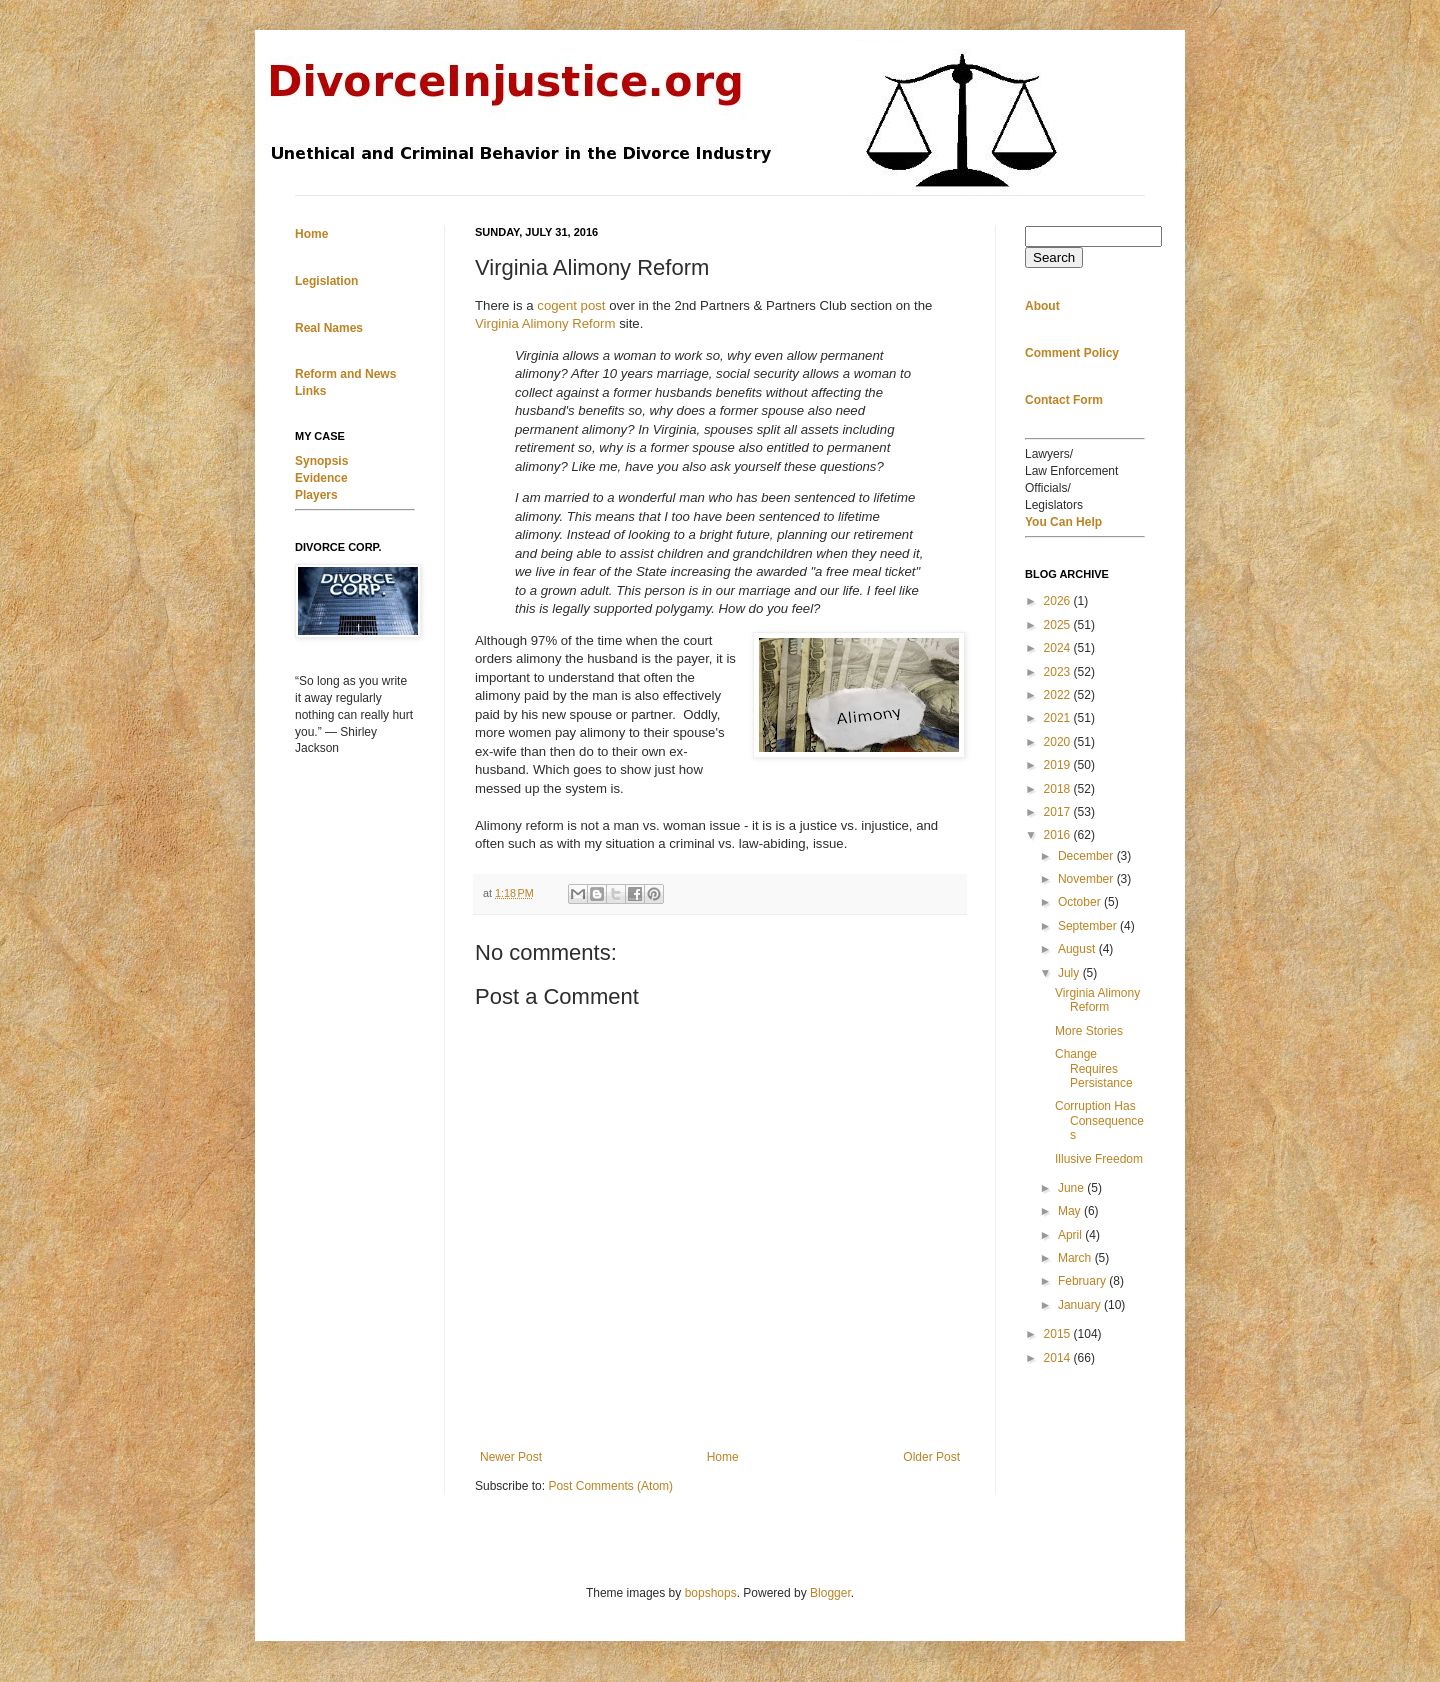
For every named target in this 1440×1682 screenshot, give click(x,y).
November (1087, 879)
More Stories (1089, 1031)
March (1076, 1258)
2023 (1059, 672)
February (1083, 1281)
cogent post (571, 305)
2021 (1059, 718)
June (1072, 1188)
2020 (1059, 742)
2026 (1059, 601)
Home (723, 1457)
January (1081, 1305)
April (1071, 1235)
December (1087, 856)
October (1081, 902)
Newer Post (511, 1457)
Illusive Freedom (1099, 1159)
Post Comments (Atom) (610, 1486)
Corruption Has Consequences (1099, 1120)
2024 (1059, 648)
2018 (1059, 789)
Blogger (830, 1593)
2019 (1059, 765)
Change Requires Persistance (1094, 1068)
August (1078, 949)
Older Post (931, 1457)
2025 (1059, 625)
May (1071, 1211)
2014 (1059, 1358)
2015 (1059, 1334)
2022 (1059, 695)
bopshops (711, 1593)
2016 (1059, 835)
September (1089, 926)
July (1070, 973)
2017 (1059, 812)
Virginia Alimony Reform (547, 323)
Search (1054, 257)
